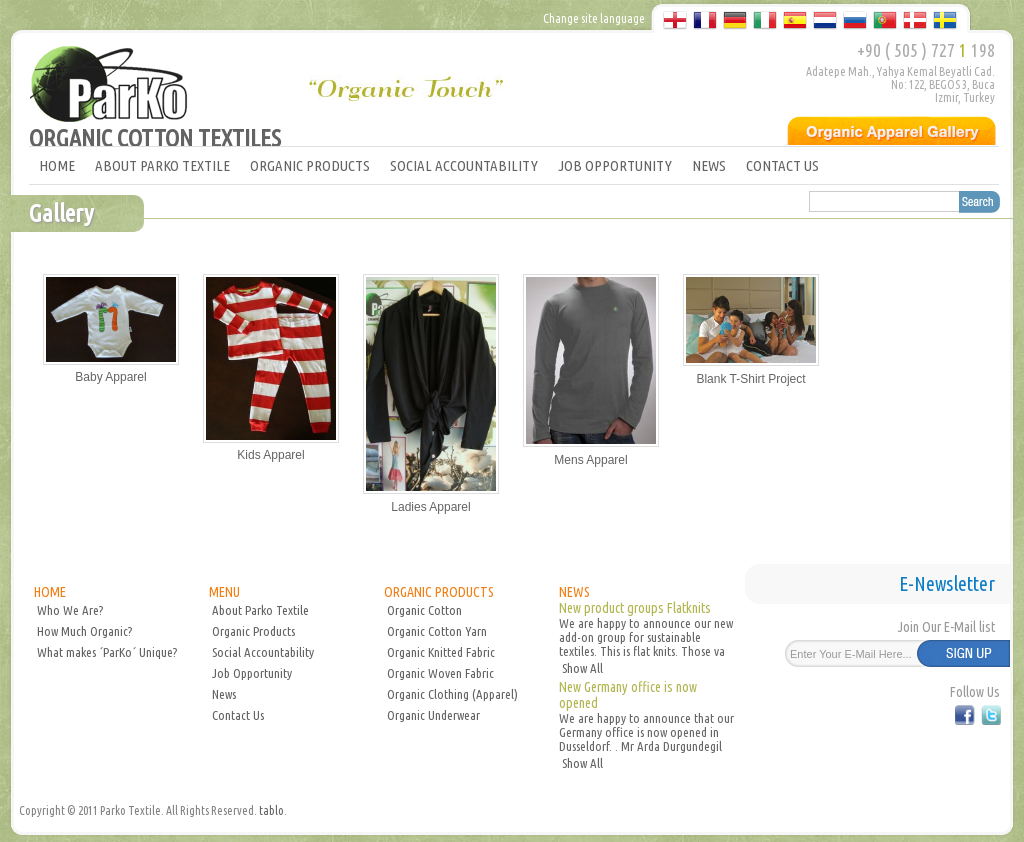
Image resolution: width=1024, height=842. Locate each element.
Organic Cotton (424, 610)
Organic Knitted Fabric (441, 652)
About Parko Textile (260, 610)
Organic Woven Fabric (440, 673)
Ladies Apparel (430, 507)
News (224, 694)
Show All (582, 668)
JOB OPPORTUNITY (615, 165)
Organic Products (253, 631)
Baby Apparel (110, 377)
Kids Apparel (270, 455)
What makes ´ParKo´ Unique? (107, 652)
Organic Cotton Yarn (437, 631)
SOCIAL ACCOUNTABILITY (464, 165)
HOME (57, 165)
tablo (271, 810)
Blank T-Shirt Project (750, 379)
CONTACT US (782, 165)
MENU (224, 592)
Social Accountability (263, 652)
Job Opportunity (252, 673)
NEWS (709, 165)
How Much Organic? (84, 631)
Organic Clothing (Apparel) (452, 694)
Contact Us (238, 715)
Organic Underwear (433, 715)
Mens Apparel (590, 460)
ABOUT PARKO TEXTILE (162, 165)
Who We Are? (70, 610)
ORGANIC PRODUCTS (310, 165)
